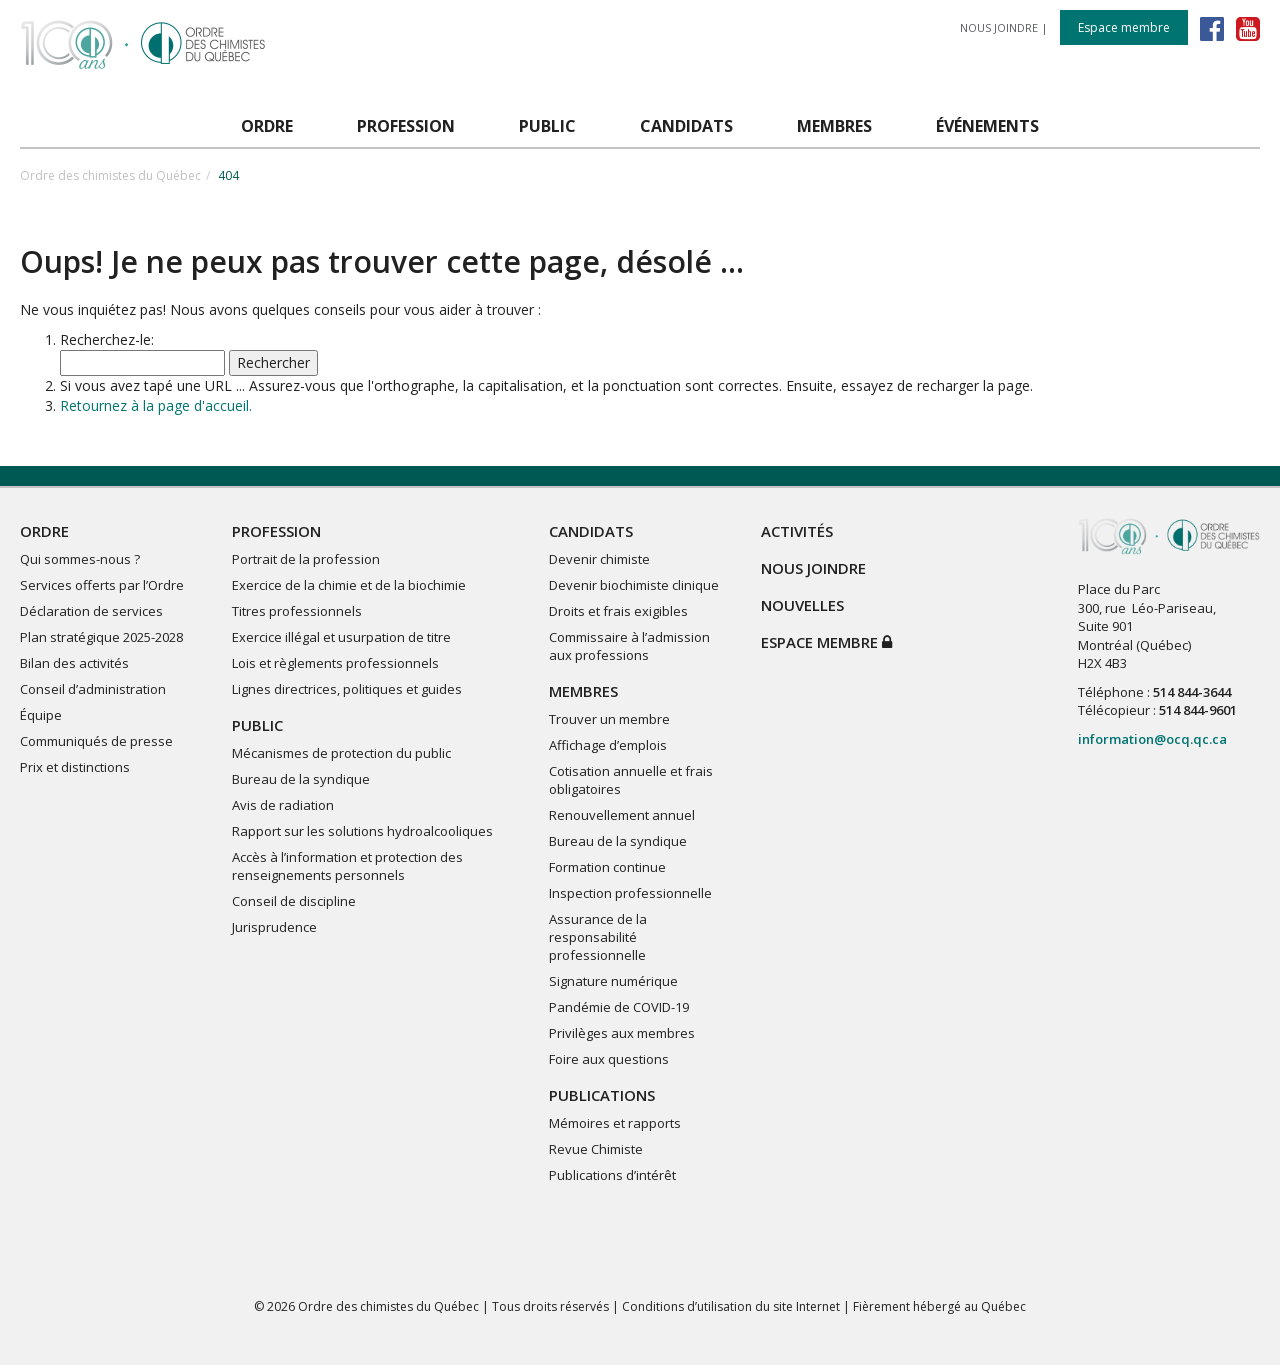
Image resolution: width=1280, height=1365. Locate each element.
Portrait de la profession (306, 559)
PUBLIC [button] (547, 126)
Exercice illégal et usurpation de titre (341, 637)
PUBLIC (257, 725)
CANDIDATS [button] (686, 126)
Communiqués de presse (96, 741)
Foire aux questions (609, 1059)
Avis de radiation (283, 805)
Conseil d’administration (93, 689)
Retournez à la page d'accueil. (156, 405)
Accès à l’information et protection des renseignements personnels (347, 866)
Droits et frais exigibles (618, 611)
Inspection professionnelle (630, 893)
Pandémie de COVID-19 (619, 1007)
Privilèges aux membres (622, 1033)
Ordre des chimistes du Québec (110, 175)
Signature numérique (613, 981)
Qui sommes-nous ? (80, 559)
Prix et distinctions (75, 767)
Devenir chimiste (599, 559)
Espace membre (1124, 27)
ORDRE (44, 531)
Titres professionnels (297, 611)
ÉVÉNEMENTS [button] (987, 126)
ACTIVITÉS (797, 531)
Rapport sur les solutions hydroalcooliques (362, 831)
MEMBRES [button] (834, 126)
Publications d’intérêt (612, 1175)
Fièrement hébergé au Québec (939, 1306)
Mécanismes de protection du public (341, 753)
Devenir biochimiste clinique (634, 585)
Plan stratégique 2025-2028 (101, 637)
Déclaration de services (91, 611)
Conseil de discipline (294, 901)
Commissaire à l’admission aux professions (629, 646)
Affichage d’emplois (608, 745)
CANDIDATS (591, 531)
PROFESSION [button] (406, 126)
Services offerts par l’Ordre (102, 585)
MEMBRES (583, 691)
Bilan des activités (74, 663)
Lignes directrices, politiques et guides (347, 689)
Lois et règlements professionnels (335, 663)
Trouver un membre (609, 719)
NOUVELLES (802, 605)
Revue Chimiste (596, 1149)
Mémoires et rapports (615, 1123)
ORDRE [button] (267, 126)
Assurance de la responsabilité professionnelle (598, 937)
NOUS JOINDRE (999, 27)
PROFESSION (276, 531)
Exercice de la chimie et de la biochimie (349, 585)
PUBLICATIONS (602, 1095)
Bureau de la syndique (301, 779)
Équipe (41, 715)
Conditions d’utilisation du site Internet (731, 1306)
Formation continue (607, 867)
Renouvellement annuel (622, 815)
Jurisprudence (274, 927)
